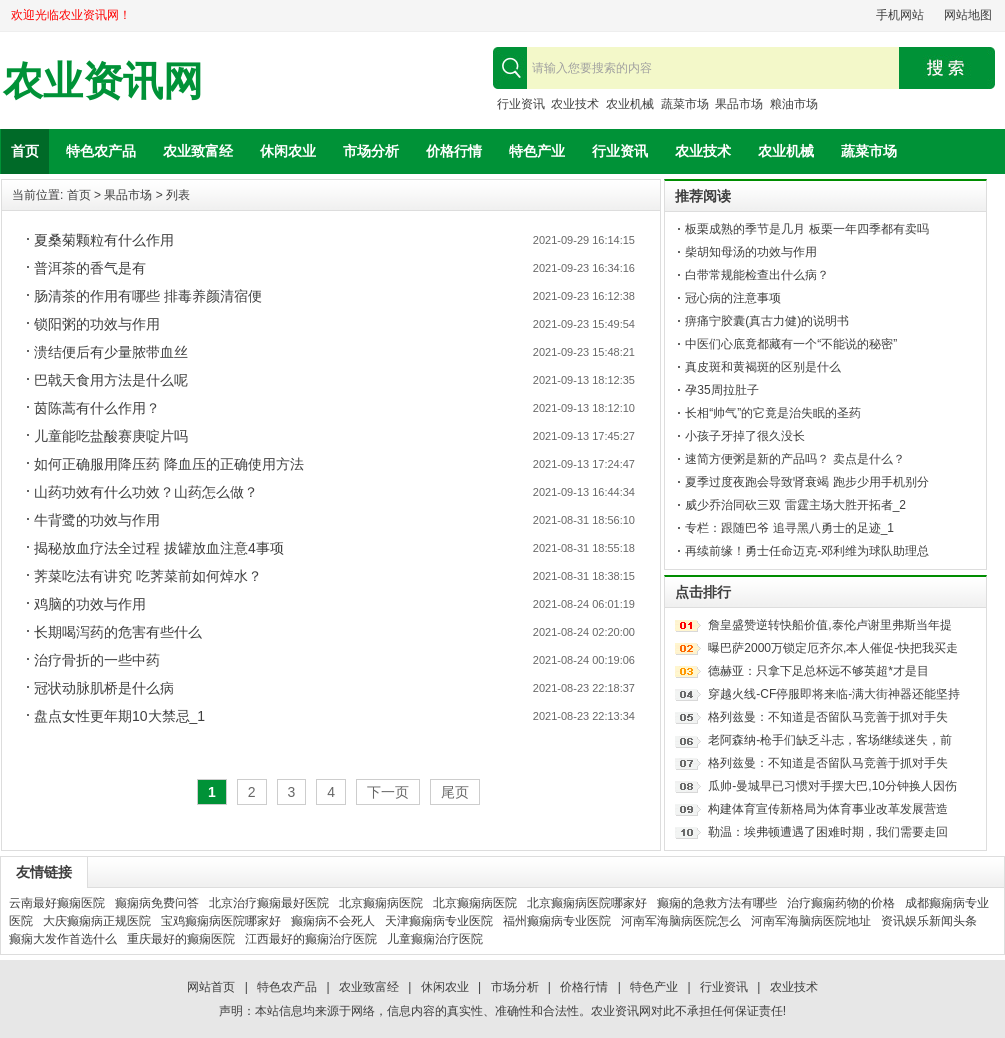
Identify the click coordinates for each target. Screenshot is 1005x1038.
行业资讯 (521, 104)
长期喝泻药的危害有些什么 (118, 632)
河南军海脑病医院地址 (811, 921)
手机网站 (900, 15)
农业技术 (575, 104)
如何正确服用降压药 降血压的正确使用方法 (169, 464)
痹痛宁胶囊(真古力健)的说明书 (767, 321)
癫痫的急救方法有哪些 (717, 903)
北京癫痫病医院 (381, 903)
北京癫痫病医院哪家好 (587, 903)
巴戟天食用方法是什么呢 (111, 380)
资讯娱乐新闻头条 (929, 921)
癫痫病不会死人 (333, 921)
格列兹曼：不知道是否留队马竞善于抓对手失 (828, 717)
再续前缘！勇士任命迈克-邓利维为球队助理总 (807, 551)
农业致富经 (198, 151)
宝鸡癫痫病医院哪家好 (221, 921)
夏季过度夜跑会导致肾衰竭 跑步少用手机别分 (806, 482)
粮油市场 (794, 104)
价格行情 (454, 151)
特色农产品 (101, 151)
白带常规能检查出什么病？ (757, 275)
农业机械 (630, 104)
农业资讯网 (103, 81)
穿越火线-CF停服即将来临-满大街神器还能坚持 (834, 694)
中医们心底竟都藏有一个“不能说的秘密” (791, 344)
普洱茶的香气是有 (90, 268)
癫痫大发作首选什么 (63, 939)
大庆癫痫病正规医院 (97, 921)
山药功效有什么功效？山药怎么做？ (146, 492)
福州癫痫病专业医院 (557, 921)
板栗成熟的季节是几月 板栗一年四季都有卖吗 (806, 229)
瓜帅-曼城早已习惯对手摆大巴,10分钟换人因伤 (832, 786)
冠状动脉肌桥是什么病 (104, 688)
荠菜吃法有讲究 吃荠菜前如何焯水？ (148, 576)
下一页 (388, 792)
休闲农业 (288, 151)
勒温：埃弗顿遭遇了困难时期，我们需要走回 (828, 832)
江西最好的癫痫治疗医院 (311, 939)
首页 (25, 151)
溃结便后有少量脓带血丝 (111, 352)
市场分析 (371, 151)
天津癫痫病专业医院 (439, 921)
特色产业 (537, 151)
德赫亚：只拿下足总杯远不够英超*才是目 (818, 671)
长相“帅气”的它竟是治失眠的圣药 (773, 413)
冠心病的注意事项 (733, 298)
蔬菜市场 (685, 104)
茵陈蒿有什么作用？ (97, 408)
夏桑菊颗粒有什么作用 (104, 240)
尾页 (455, 792)
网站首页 (211, 987)
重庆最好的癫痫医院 (181, 939)
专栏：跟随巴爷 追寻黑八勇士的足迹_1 (789, 528)
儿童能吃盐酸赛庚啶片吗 (111, 436)
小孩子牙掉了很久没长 (745, 436)
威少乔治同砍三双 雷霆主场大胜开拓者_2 (795, 505)
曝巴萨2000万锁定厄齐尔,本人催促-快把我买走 (833, 648)
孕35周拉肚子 (721, 390)
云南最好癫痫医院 (57, 903)
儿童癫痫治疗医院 (435, 939)
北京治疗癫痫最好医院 (269, 903)
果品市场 (739, 104)
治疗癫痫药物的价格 (841, 903)
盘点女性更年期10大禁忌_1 (119, 716)
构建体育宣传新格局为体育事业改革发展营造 (828, 809)
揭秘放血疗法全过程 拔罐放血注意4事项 (159, 548)
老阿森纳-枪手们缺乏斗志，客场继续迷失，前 (830, 740)
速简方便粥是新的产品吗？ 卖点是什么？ (794, 459)
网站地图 (968, 15)
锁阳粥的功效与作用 (97, 324)
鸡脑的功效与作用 (90, 604)
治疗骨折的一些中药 (97, 660)
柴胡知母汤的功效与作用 (751, 252)
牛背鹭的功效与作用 (97, 520)
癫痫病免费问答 (157, 903)
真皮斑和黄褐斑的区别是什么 (763, 367)
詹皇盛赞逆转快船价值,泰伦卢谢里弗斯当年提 (829, 625)
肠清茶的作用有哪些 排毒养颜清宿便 (148, 296)
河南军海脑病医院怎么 (681, 921)
